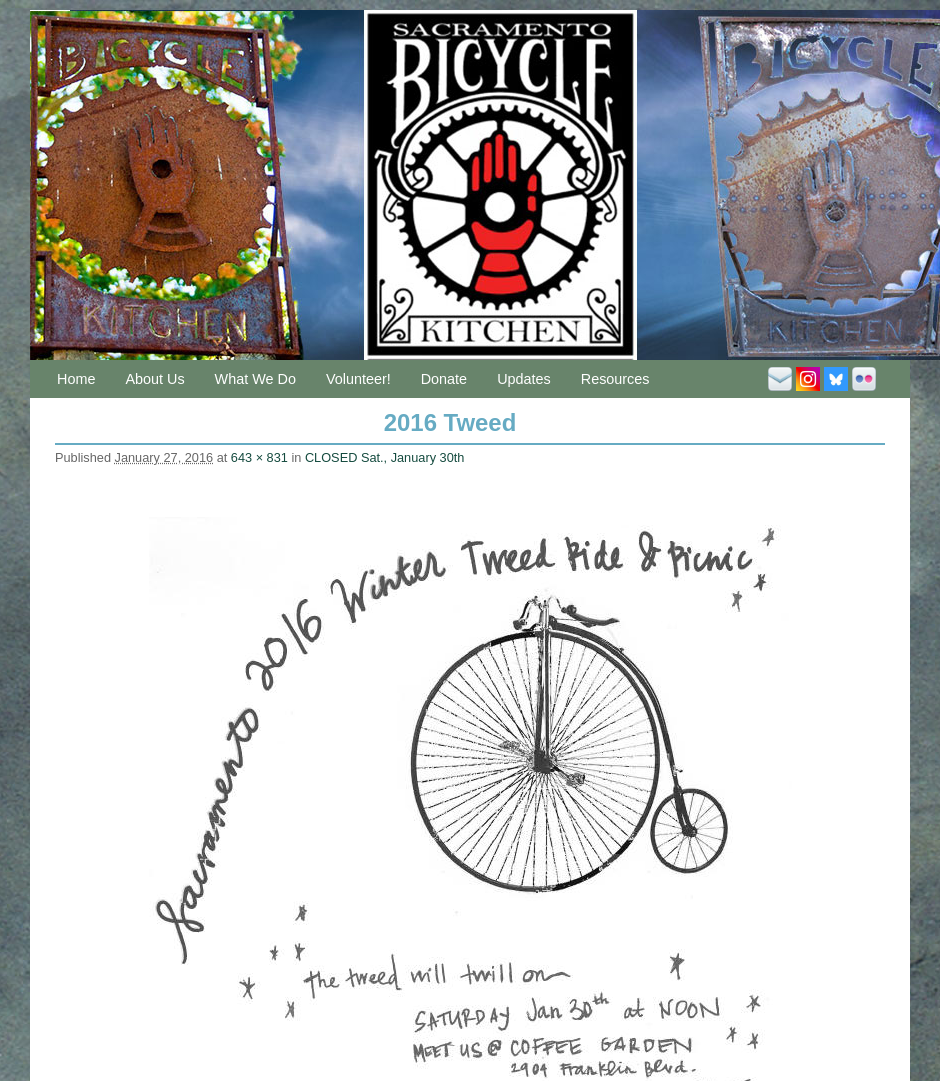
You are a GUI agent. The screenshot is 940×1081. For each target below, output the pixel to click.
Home (76, 379)
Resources (615, 379)
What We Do (255, 379)
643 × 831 (259, 457)
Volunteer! (358, 379)
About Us (154, 379)
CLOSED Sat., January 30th (384, 457)
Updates (524, 379)
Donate (444, 379)
